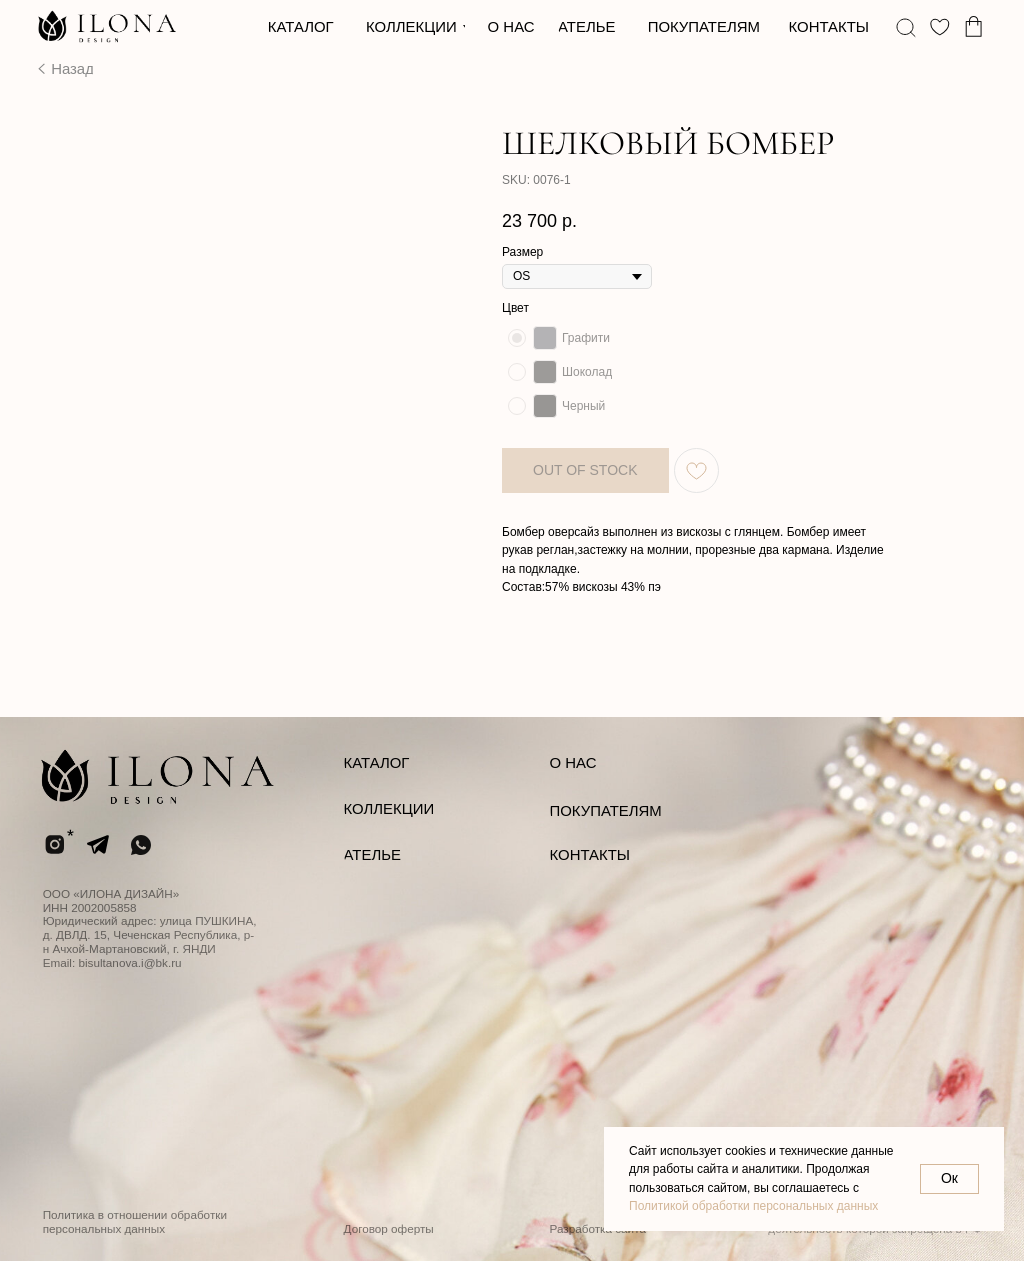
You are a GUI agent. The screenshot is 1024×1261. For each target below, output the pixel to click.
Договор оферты (389, 1228)
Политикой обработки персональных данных (753, 1206)
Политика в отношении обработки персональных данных (135, 1221)
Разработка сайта (598, 1228)
